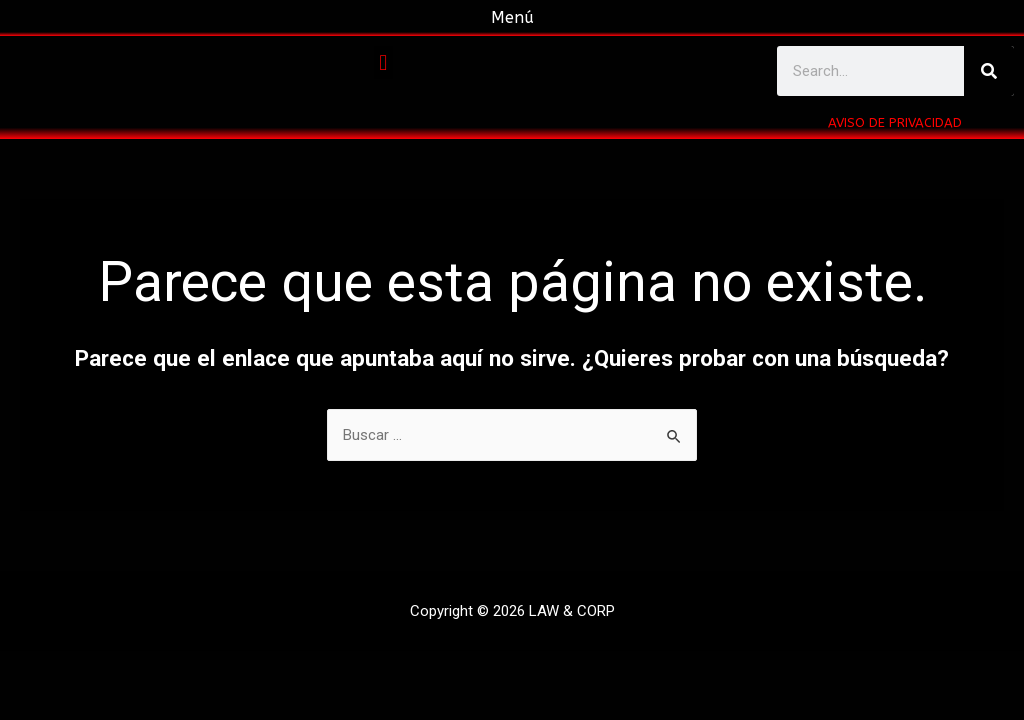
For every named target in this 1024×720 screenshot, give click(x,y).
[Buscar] (989, 71)
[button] (383, 62)
